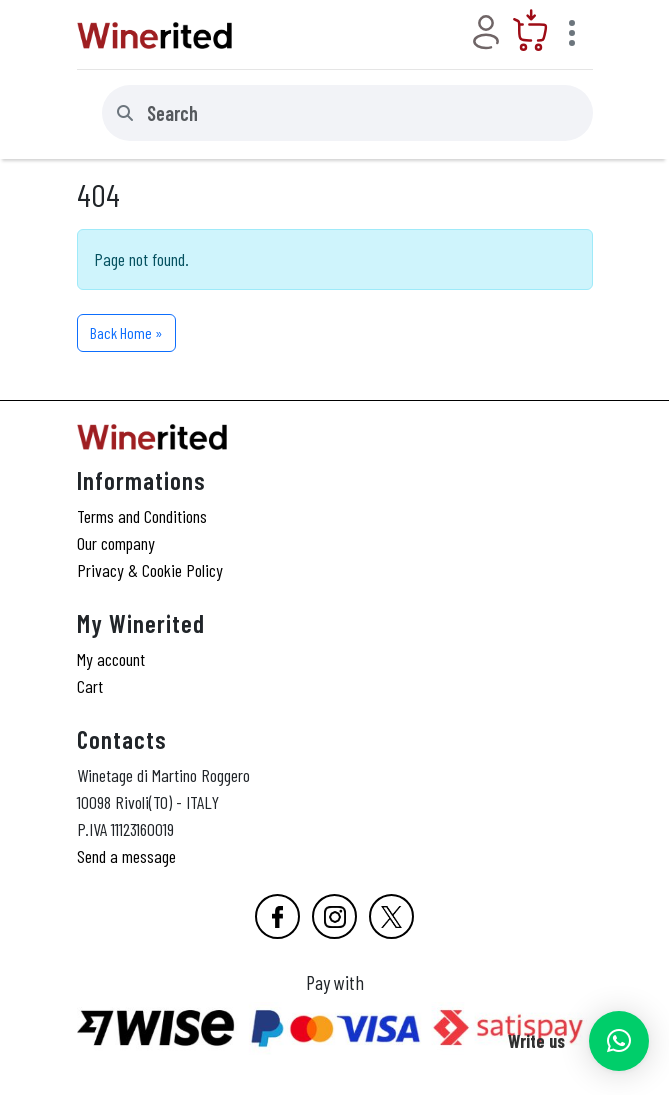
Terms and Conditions (142, 516)
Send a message (126, 856)
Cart (90, 686)
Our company (116, 543)
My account (111, 659)
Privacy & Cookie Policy (150, 570)
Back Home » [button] (126, 332)
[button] (619, 1041)
